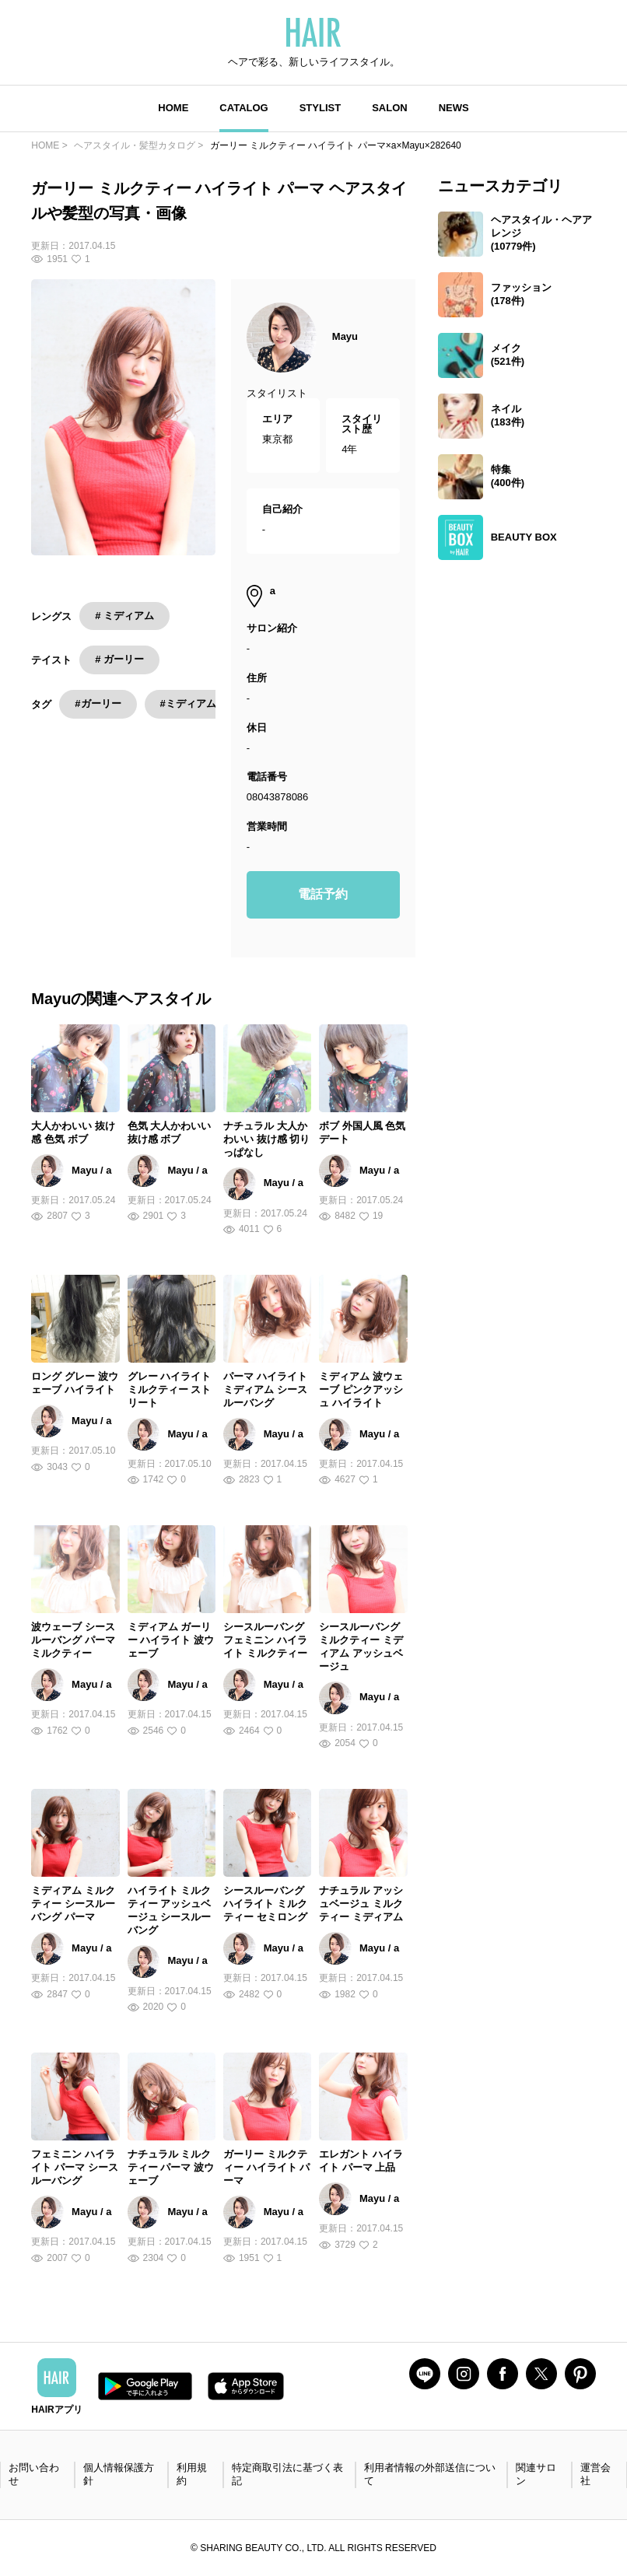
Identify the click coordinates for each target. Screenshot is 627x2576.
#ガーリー (98, 703)
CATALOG (243, 108)
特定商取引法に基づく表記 (287, 2474)
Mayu (345, 336)
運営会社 (595, 2474)
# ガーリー (119, 659)
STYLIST (320, 108)
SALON (390, 108)
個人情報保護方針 (118, 2474)
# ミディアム (124, 615)
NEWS (454, 108)
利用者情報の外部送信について (430, 2474)
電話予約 (323, 894)
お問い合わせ (34, 2474)
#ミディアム (188, 703)
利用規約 (192, 2474)
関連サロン (536, 2474)
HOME (173, 108)
